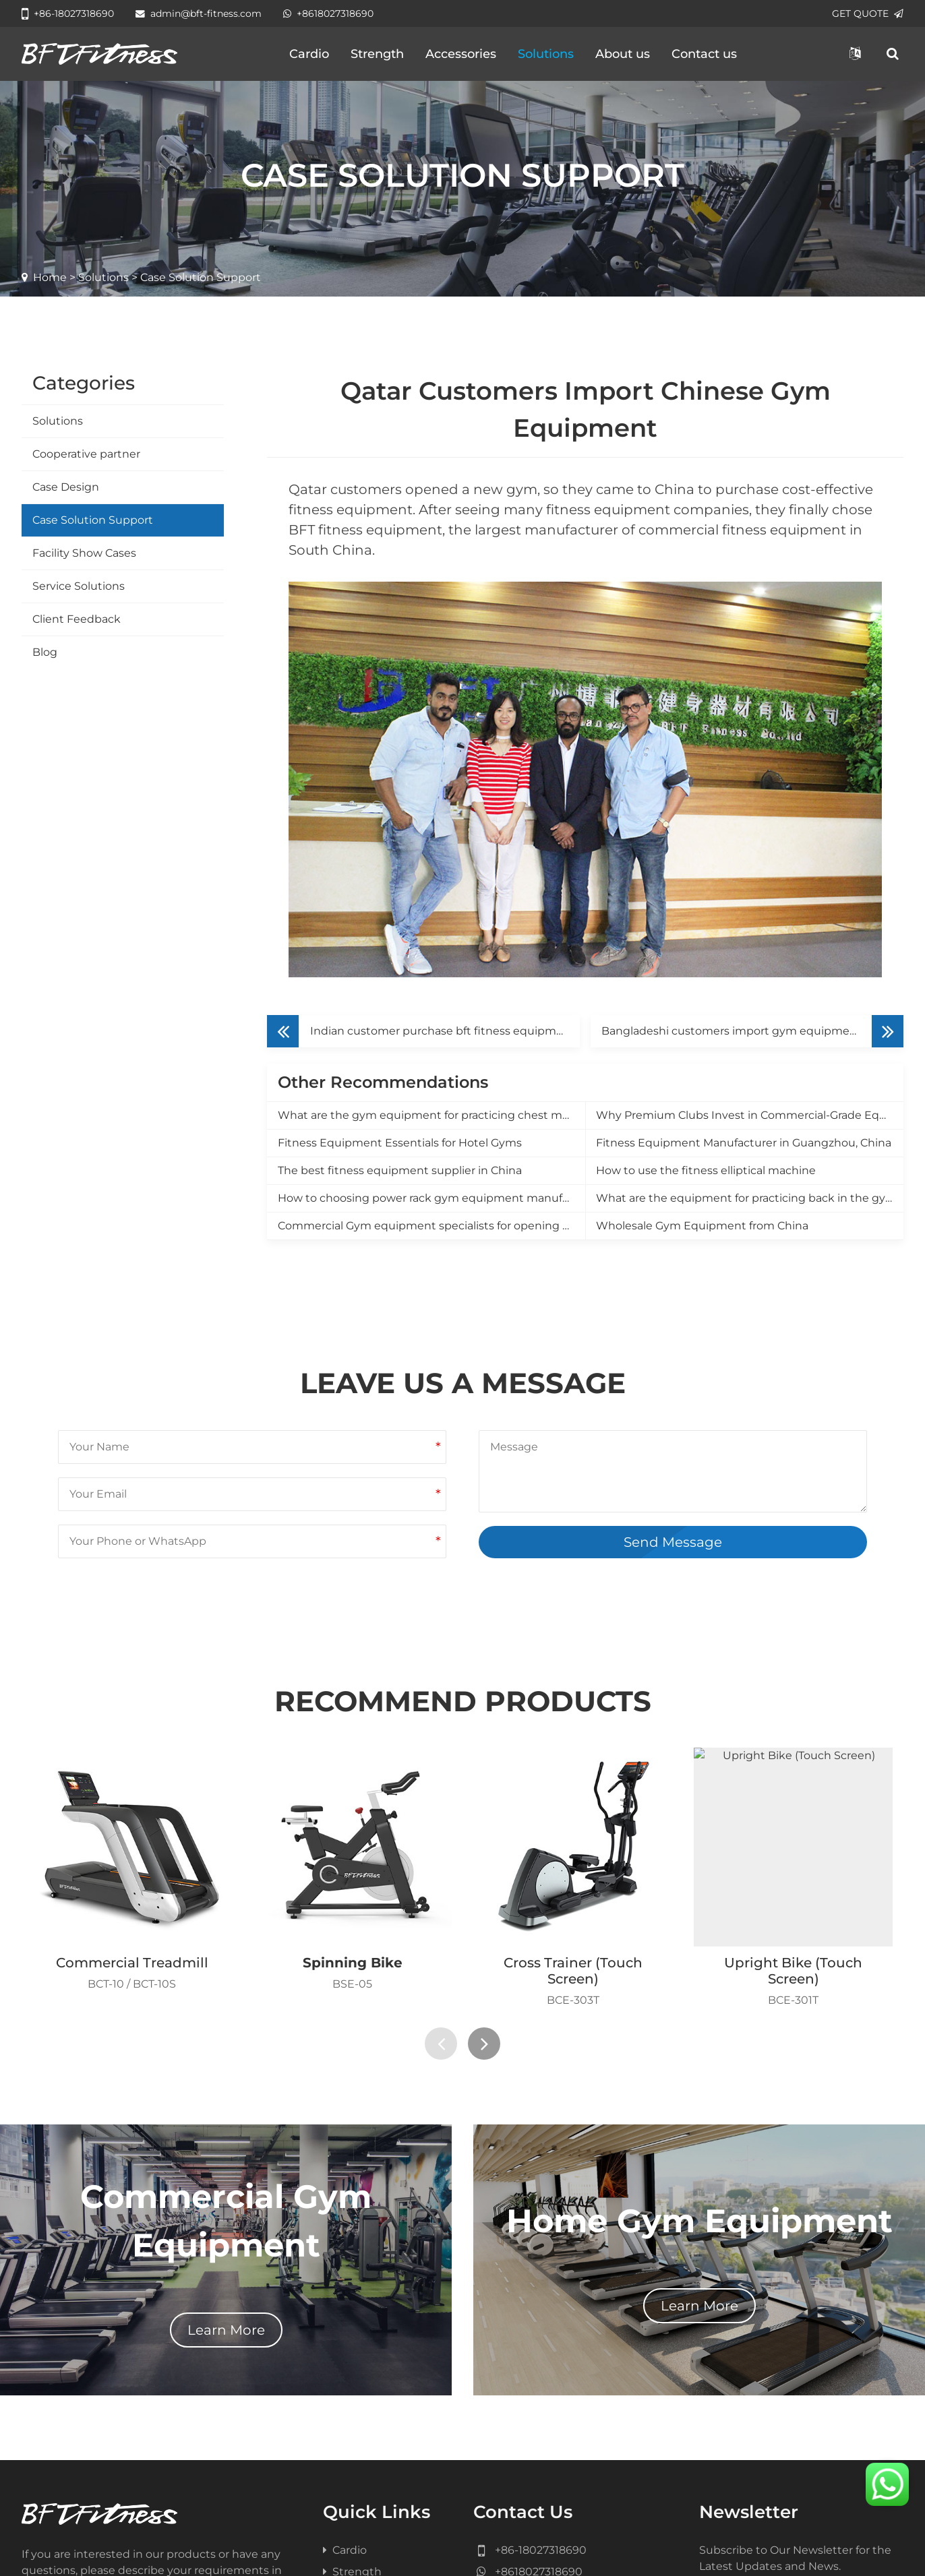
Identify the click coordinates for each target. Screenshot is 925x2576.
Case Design (65, 487)
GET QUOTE (867, 13)
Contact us (704, 54)
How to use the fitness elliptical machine (706, 1170)
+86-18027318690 (68, 13)
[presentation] (441, 2043)
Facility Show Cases (84, 553)
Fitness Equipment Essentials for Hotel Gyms (400, 1142)
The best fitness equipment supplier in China (400, 1170)
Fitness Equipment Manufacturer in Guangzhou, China (743, 1142)
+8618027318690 (328, 13)
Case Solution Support (92, 520)
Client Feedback (76, 619)
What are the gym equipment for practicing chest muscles (431, 1115)
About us (622, 54)
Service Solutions (78, 586)
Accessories (460, 54)
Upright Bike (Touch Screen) (793, 1971)
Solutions (546, 54)
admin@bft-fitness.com (199, 13)
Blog (44, 652)
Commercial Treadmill (132, 1963)
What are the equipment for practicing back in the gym (746, 1198)
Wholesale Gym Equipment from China (702, 1225)
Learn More (226, 2330)
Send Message (673, 1542)
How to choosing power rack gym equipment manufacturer (431, 1198)
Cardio (309, 54)
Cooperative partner (86, 454)
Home (50, 277)
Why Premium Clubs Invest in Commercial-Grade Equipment (749, 1115)
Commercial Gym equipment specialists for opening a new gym (431, 1225)
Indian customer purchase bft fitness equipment (442, 1030)
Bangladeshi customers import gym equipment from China (752, 1030)
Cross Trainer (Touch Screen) (573, 1971)
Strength (377, 54)
